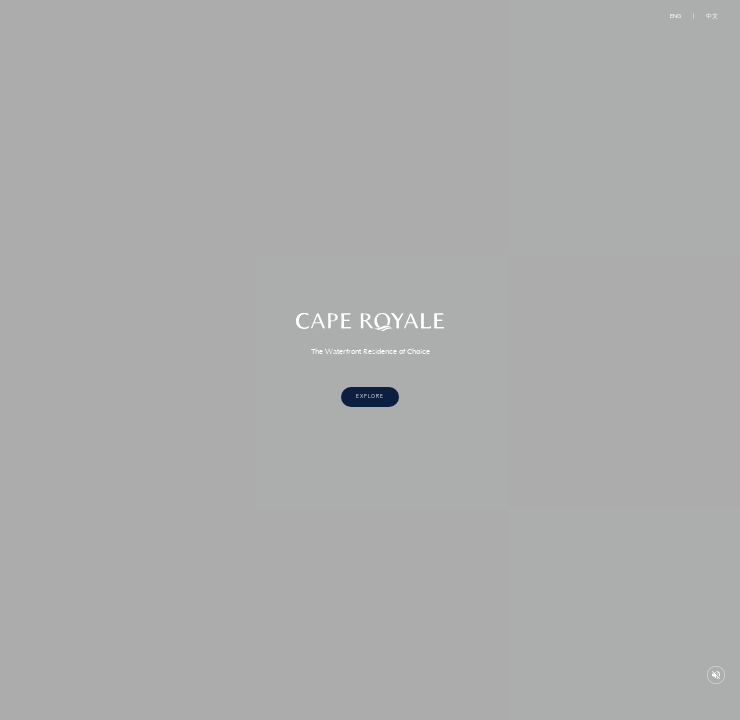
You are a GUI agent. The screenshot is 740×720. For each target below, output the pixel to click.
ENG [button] (675, 16)
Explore (370, 396)
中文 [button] (712, 16)
